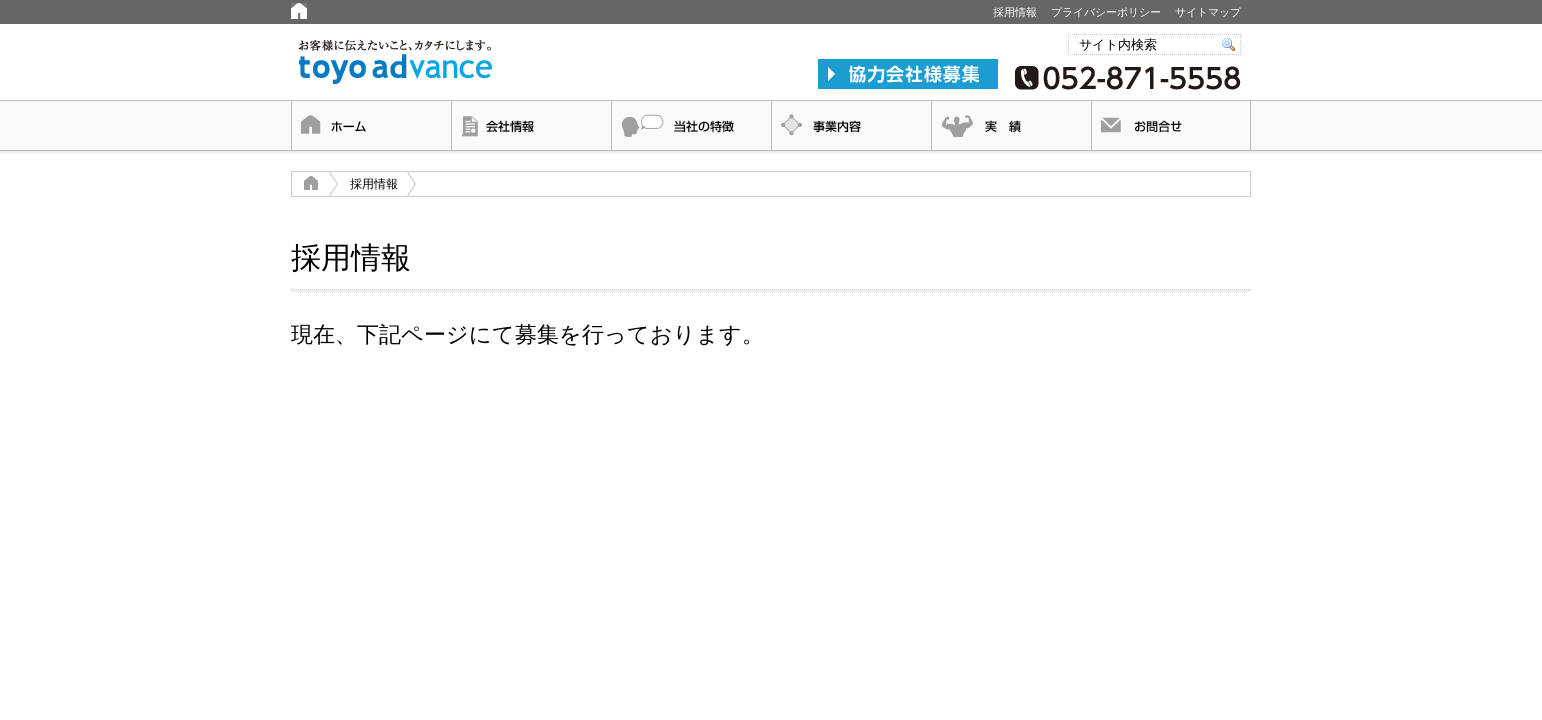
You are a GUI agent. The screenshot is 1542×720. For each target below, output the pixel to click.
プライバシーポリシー (1106, 12)
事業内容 (851, 125)
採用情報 (1015, 12)
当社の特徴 (691, 125)
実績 (1011, 125)
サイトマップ (1208, 12)
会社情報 (531, 125)
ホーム (371, 125)
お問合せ (1171, 125)
